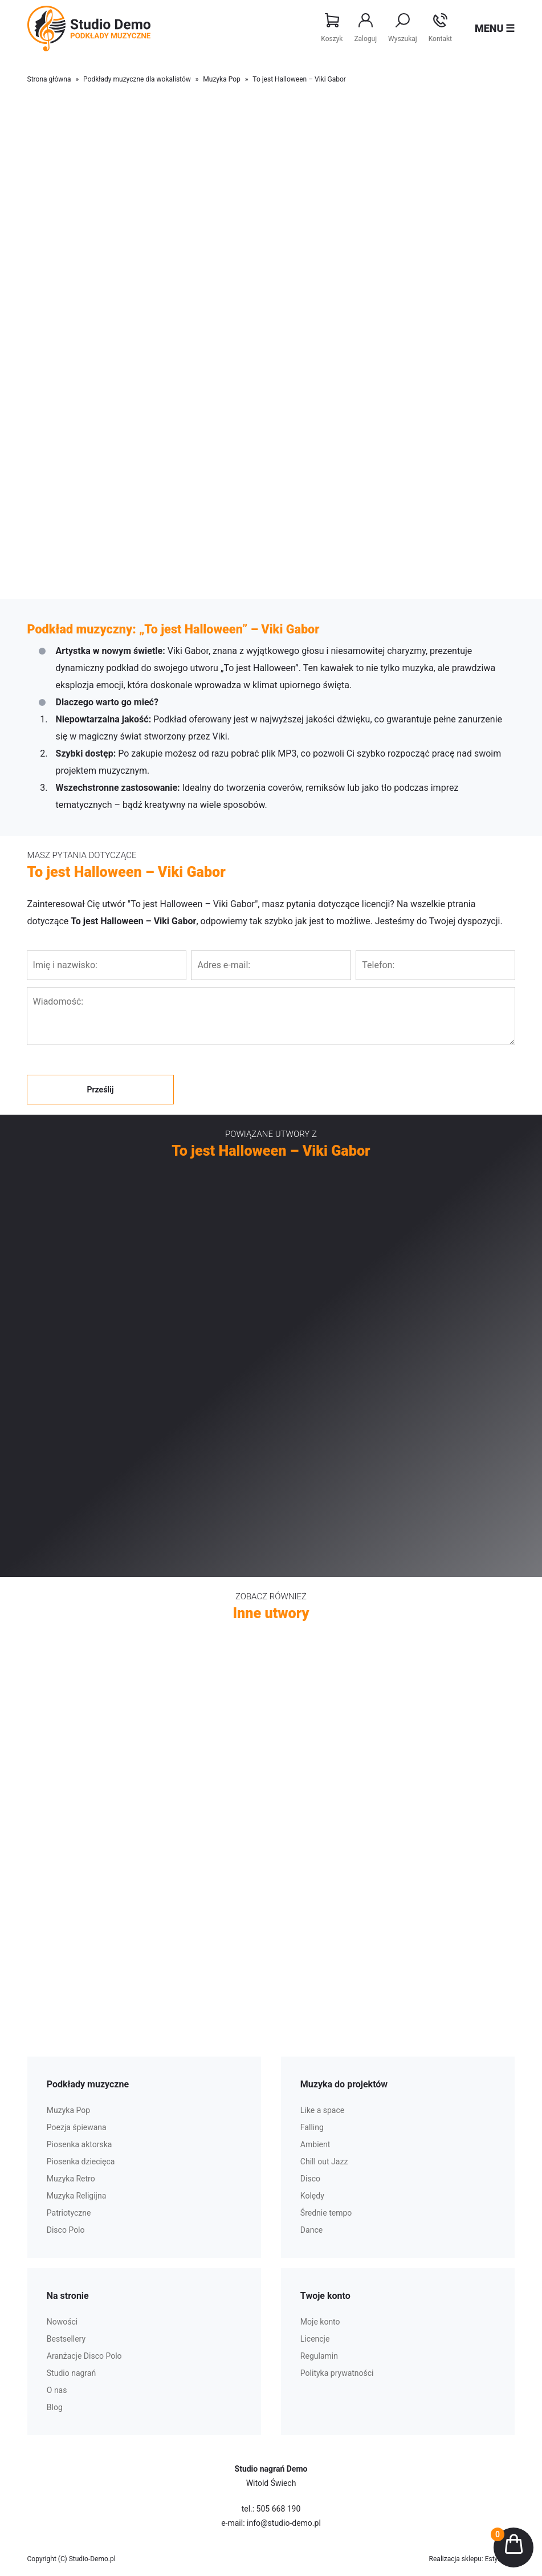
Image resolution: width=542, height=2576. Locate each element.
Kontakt (440, 28)
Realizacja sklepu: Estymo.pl (472, 2559)
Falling (312, 2127)
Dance (311, 2229)
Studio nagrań (71, 2373)
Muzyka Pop (221, 79)
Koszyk (332, 28)
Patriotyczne (69, 2212)
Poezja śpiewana (77, 2127)
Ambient (315, 2144)
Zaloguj (365, 28)
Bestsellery (66, 2338)
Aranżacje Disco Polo (84, 2355)
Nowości (62, 2321)
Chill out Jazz (324, 2161)
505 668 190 (278, 2508)
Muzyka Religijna (77, 2195)
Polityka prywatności (337, 2373)
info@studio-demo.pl (284, 2523)
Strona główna (49, 79)
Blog (55, 2407)
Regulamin (319, 2355)
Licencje (315, 2338)
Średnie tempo (326, 2212)
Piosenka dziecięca (81, 2161)
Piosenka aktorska (79, 2144)
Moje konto (320, 2321)
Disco (310, 2178)
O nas (57, 2390)
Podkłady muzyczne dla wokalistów (137, 79)
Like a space (322, 2110)
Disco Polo (66, 2229)
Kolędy (312, 2195)
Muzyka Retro (71, 2178)
